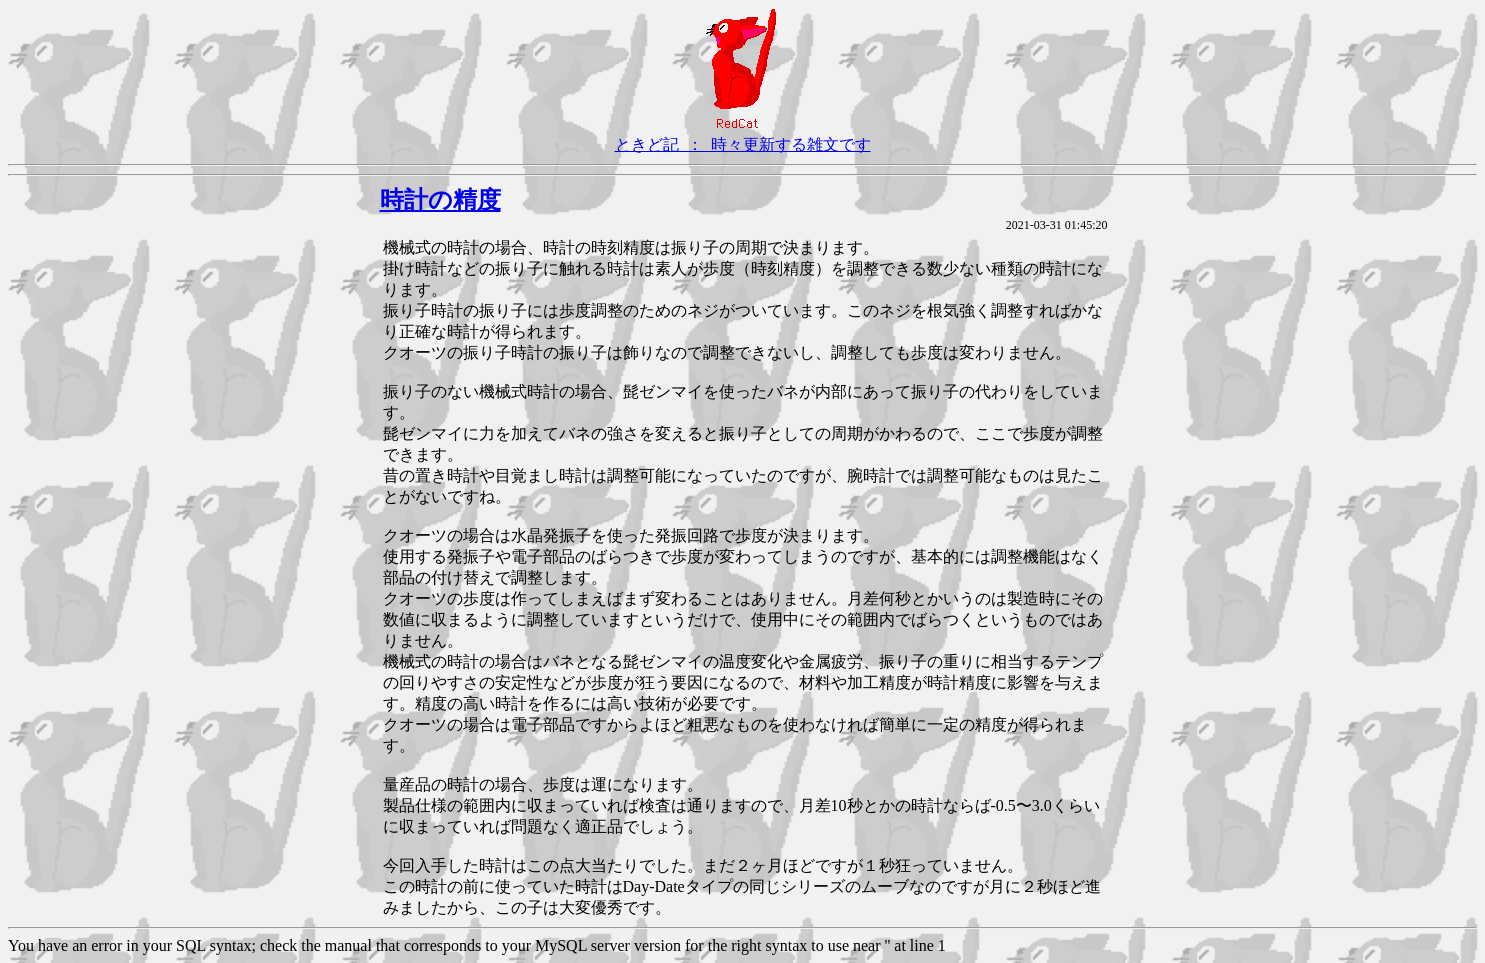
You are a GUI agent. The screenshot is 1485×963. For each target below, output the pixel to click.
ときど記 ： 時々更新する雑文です (743, 144)
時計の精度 (440, 200)
